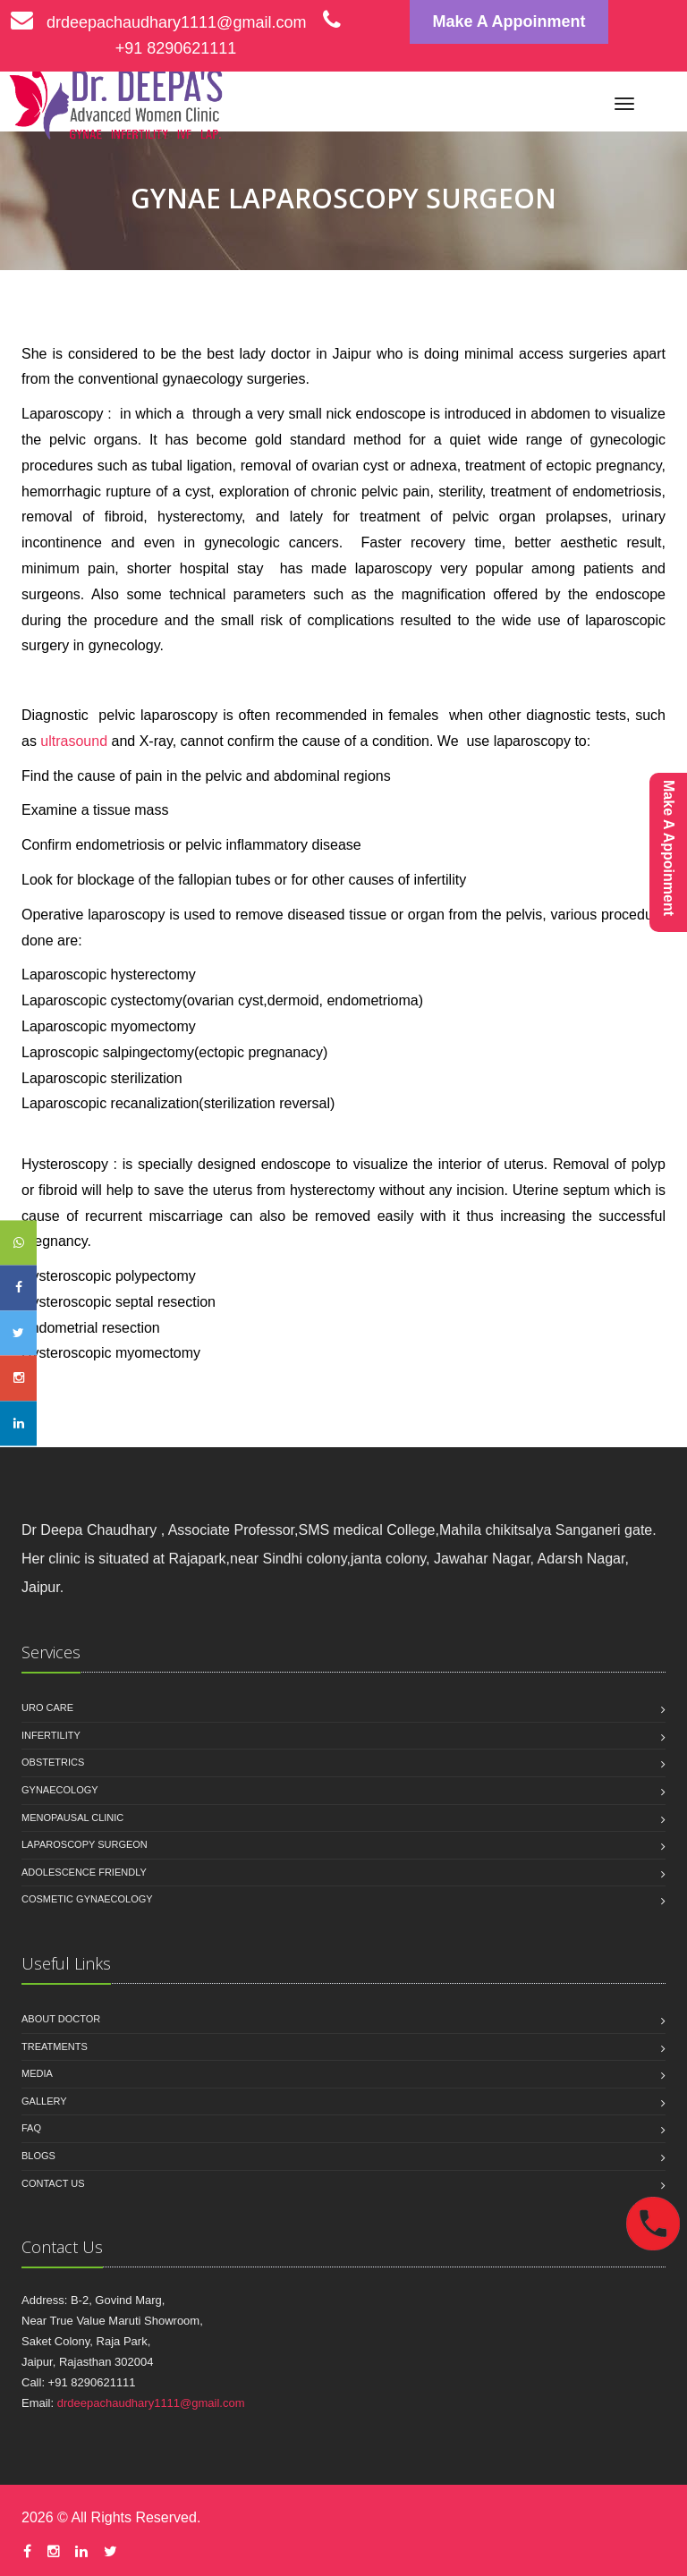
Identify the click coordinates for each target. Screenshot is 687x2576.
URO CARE (47, 1707)
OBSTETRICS (52, 1762)
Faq (31, 2128)
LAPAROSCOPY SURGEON (84, 1844)
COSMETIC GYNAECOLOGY (87, 1899)
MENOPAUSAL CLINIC (72, 1817)
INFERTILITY (51, 1735)
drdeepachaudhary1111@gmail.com (158, 22)
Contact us (53, 2183)
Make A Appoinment (508, 21)
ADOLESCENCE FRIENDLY (84, 1872)
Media (37, 2073)
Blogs (38, 2155)
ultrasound (73, 741)
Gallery (44, 2101)
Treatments (54, 2046)
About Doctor (60, 2018)
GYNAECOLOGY (59, 1789)
